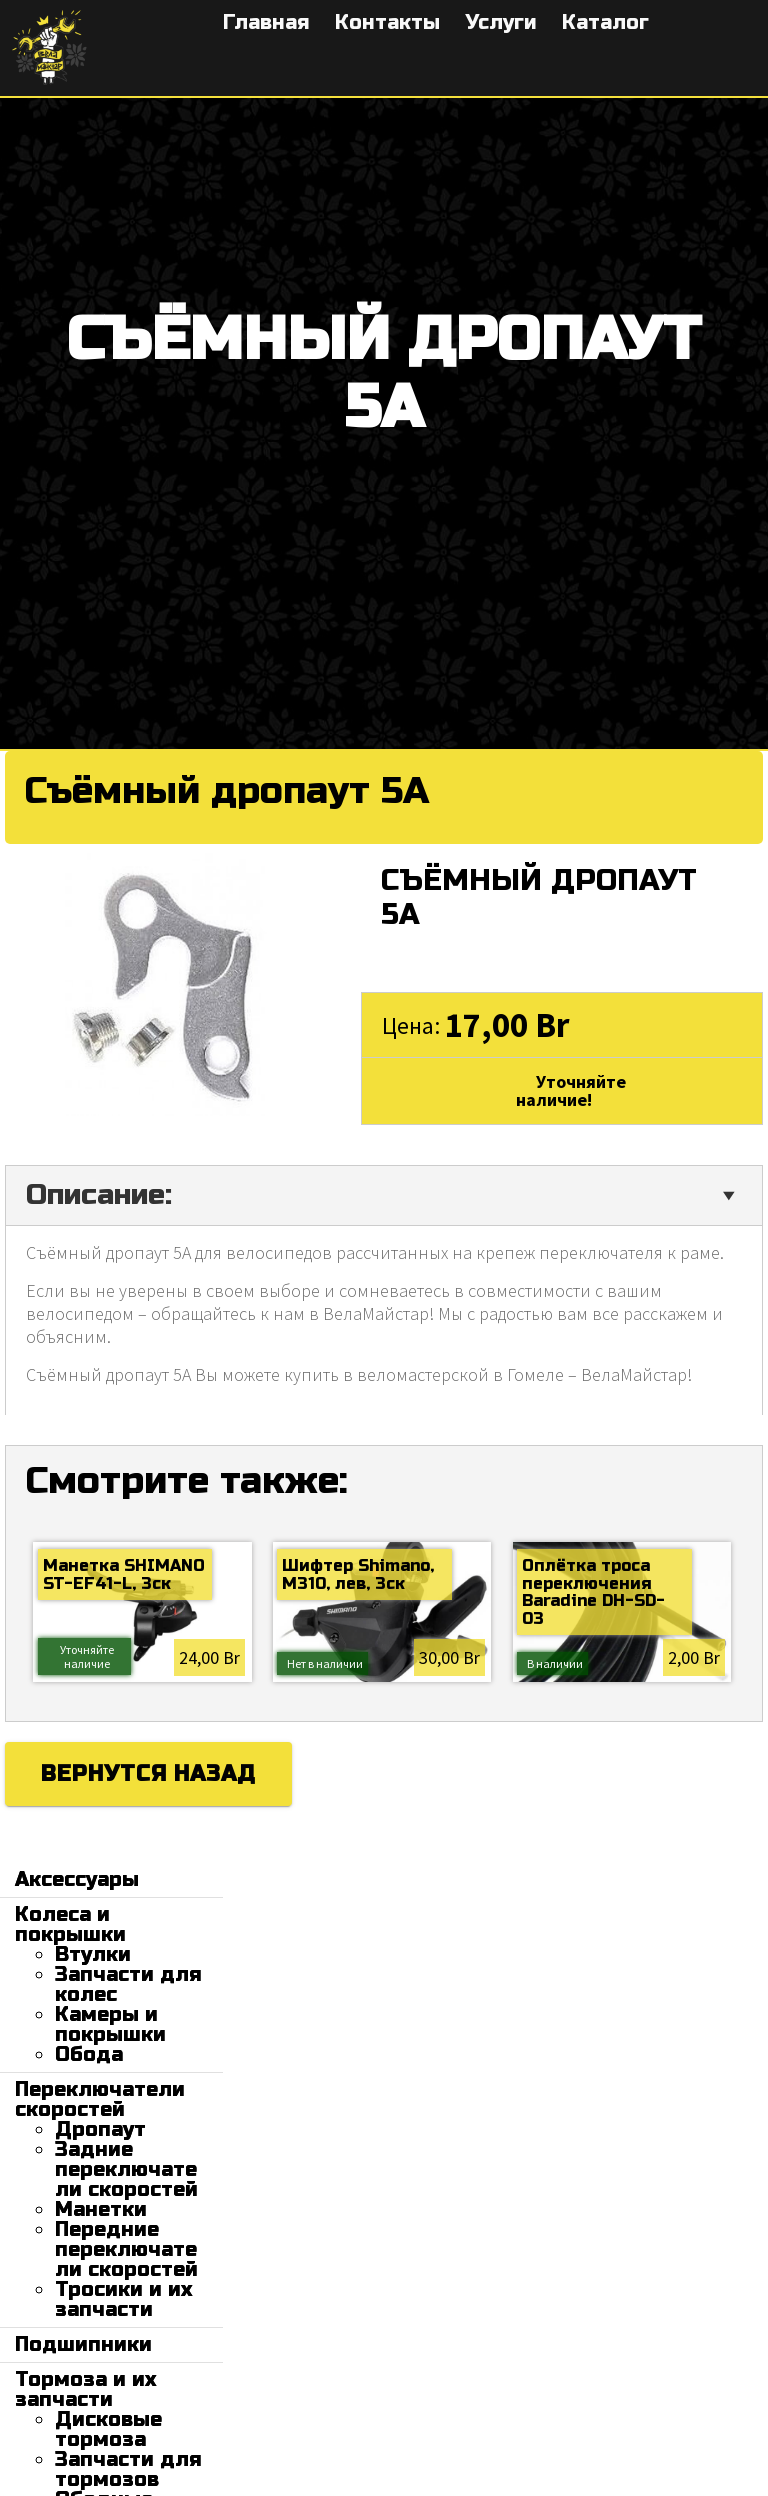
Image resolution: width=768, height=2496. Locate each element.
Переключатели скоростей (100, 2099)
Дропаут (100, 2129)
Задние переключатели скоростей (126, 2169)
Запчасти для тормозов (128, 2469)
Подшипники (83, 2344)
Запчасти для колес (128, 1984)
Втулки (93, 1954)
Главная (266, 22)
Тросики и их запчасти (123, 2299)
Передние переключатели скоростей (126, 2249)
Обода (89, 2054)
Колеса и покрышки (70, 1924)
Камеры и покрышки (110, 2024)
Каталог (605, 22)
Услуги (501, 22)
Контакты (387, 22)
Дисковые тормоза (108, 2429)
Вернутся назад (148, 1774)
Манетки (101, 2209)
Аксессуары (77, 1879)
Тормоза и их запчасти (85, 2389)
